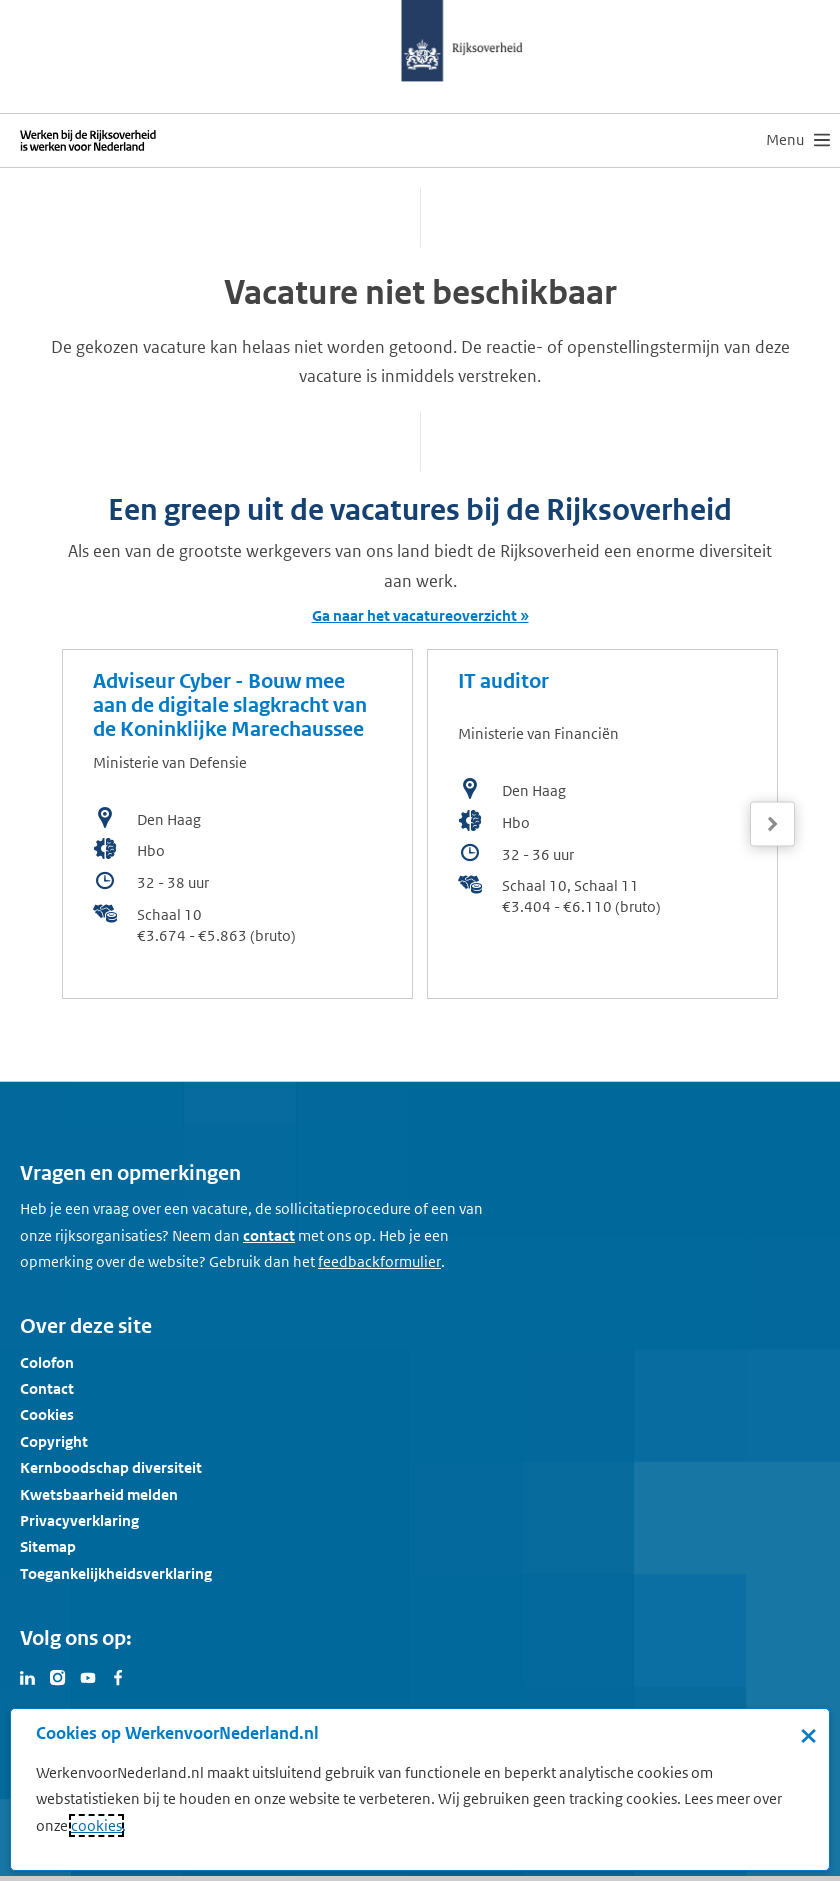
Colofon (47, 1362)
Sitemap (48, 1546)
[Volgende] (772, 824)
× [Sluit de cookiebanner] (808, 1735)
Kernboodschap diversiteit (111, 1467)
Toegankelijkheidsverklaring (116, 1573)
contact (269, 1235)
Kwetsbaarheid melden (99, 1494)
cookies (96, 1825)
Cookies (47, 1414)
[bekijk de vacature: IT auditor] (602, 824)
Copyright (54, 1441)
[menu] (798, 140)
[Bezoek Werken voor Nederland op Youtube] (88, 1676)
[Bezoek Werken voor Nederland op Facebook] (118, 1676)
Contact (47, 1388)
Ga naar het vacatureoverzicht (414, 615)
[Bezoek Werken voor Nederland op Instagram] (58, 1676)
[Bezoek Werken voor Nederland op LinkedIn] (28, 1676)
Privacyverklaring (79, 1520)
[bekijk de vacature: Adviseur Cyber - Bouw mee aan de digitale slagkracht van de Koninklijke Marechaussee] (237, 824)
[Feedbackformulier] (379, 1262)
